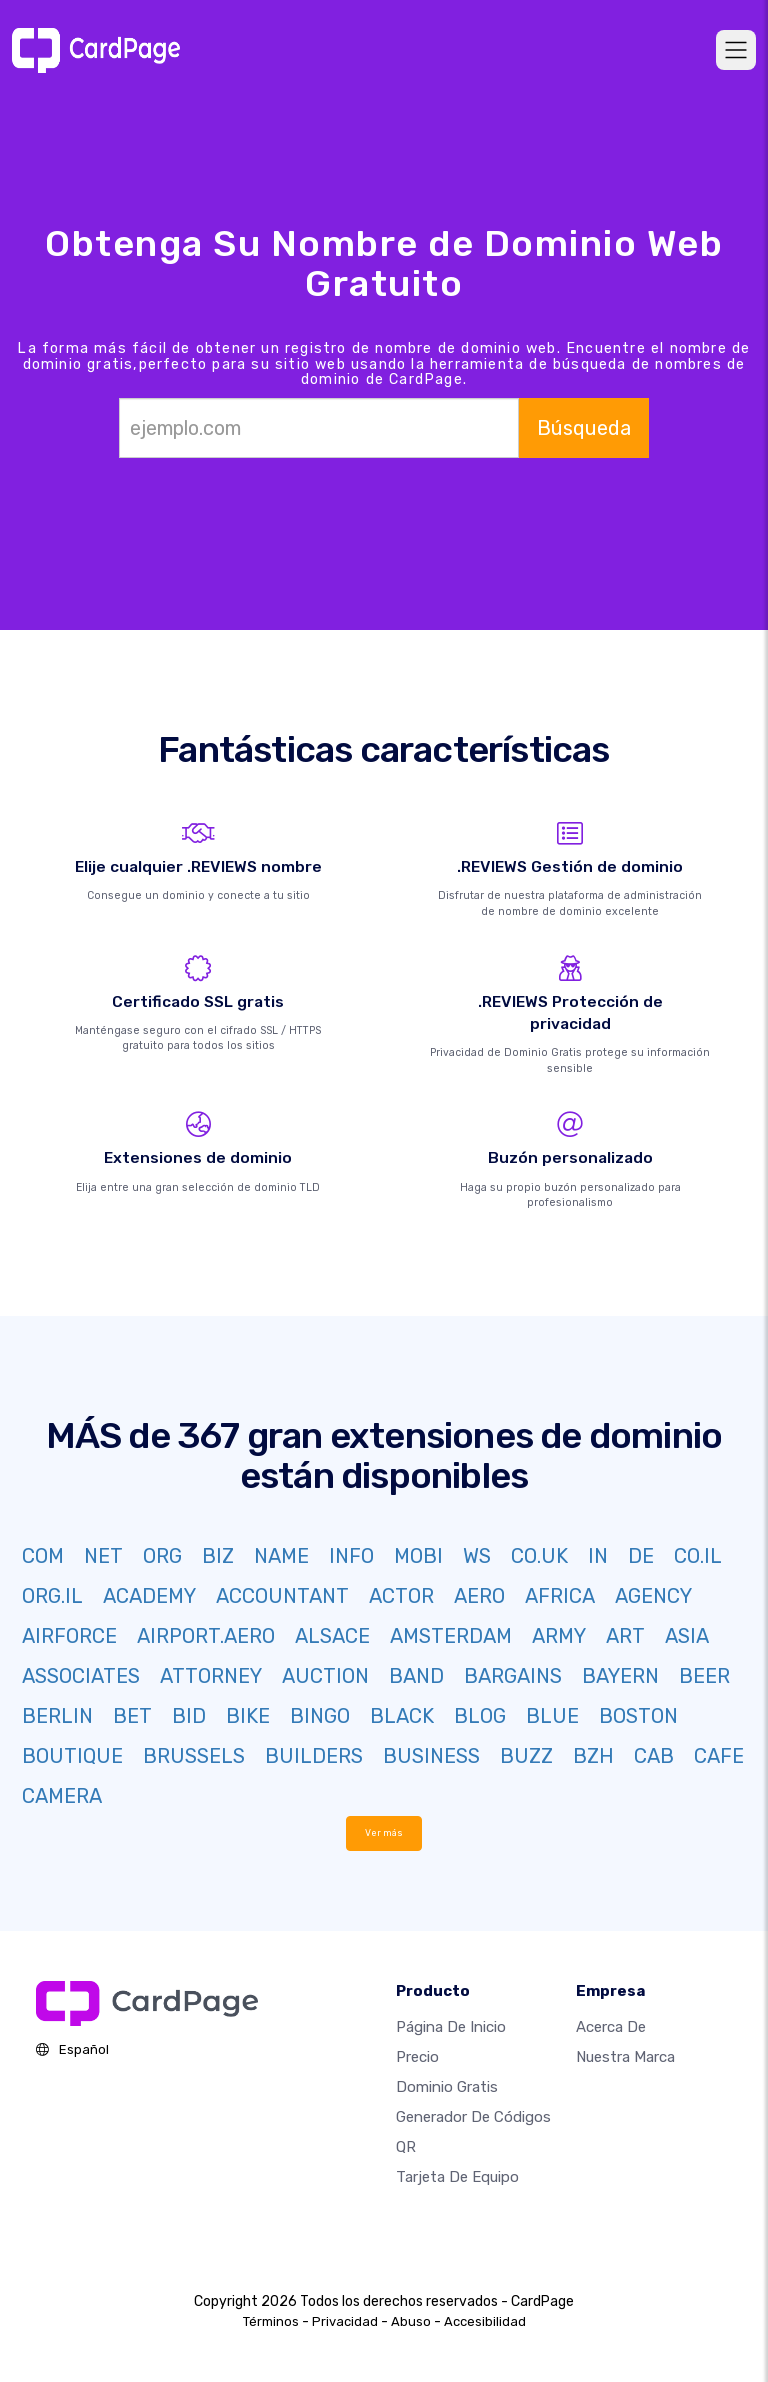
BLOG (480, 1716)
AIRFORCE (69, 1636)
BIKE (248, 1716)
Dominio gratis (447, 2087)
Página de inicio (451, 2027)
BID (189, 1716)
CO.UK (539, 1556)
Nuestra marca (625, 2057)
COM (43, 1556)
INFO (351, 1556)
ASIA (687, 1636)
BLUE (552, 1716)
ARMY (559, 1636)
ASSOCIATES (81, 1676)
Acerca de (611, 2027)
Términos (271, 2321)
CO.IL (698, 1556)
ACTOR (401, 1596)
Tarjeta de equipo (457, 2177)
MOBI (418, 1556)
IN (598, 1556)
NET (103, 1556)
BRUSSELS (194, 1756)
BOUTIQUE (72, 1756)
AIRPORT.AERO (206, 1636)
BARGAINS (513, 1676)
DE (641, 1556)
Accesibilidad (485, 2321)
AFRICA (560, 1596)
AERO (479, 1596)
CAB (654, 1756)
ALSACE (332, 1636)
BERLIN (57, 1716)
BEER (704, 1676)
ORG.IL (52, 1596)
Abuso (411, 2321)
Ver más (384, 1832)
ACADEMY (149, 1596)
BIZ (218, 1556)
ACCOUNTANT (282, 1596)
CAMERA (62, 1796)
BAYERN (620, 1676)
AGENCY (653, 1596)
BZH (593, 1756)
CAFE (719, 1756)
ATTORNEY (211, 1676)
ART (625, 1636)
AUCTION (325, 1676)
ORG (162, 1556)
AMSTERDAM (451, 1636)
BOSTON (638, 1716)
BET (132, 1716)
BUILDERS (314, 1756)
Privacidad (345, 2321)
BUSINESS (431, 1756)
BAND (416, 1676)
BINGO (320, 1716)
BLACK (402, 1716)
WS (477, 1556)
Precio (417, 2057)
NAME (281, 1556)
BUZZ (526, 1756)
